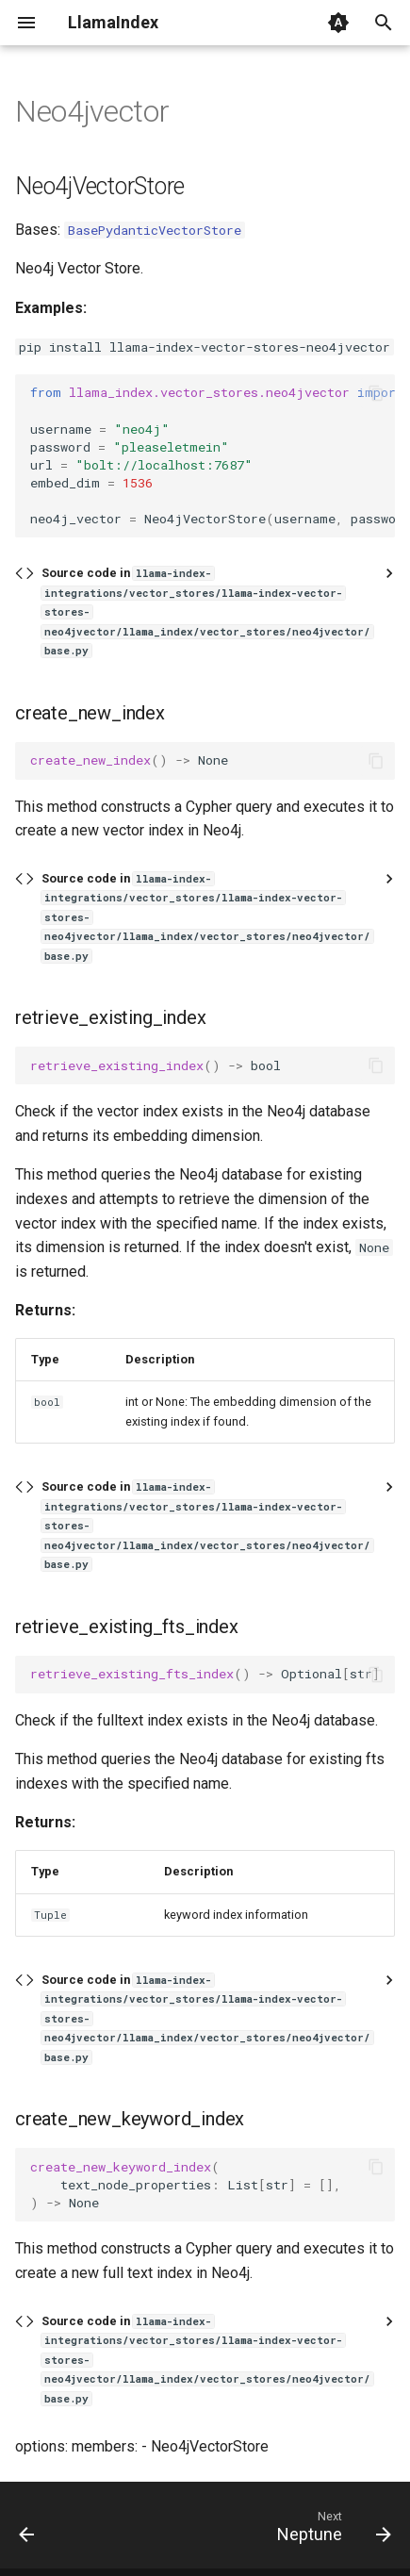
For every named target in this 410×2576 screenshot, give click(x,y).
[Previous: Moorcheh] (27, 2530)
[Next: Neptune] (331, 2530)
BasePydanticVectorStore (154, 230)
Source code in (207, 611)
